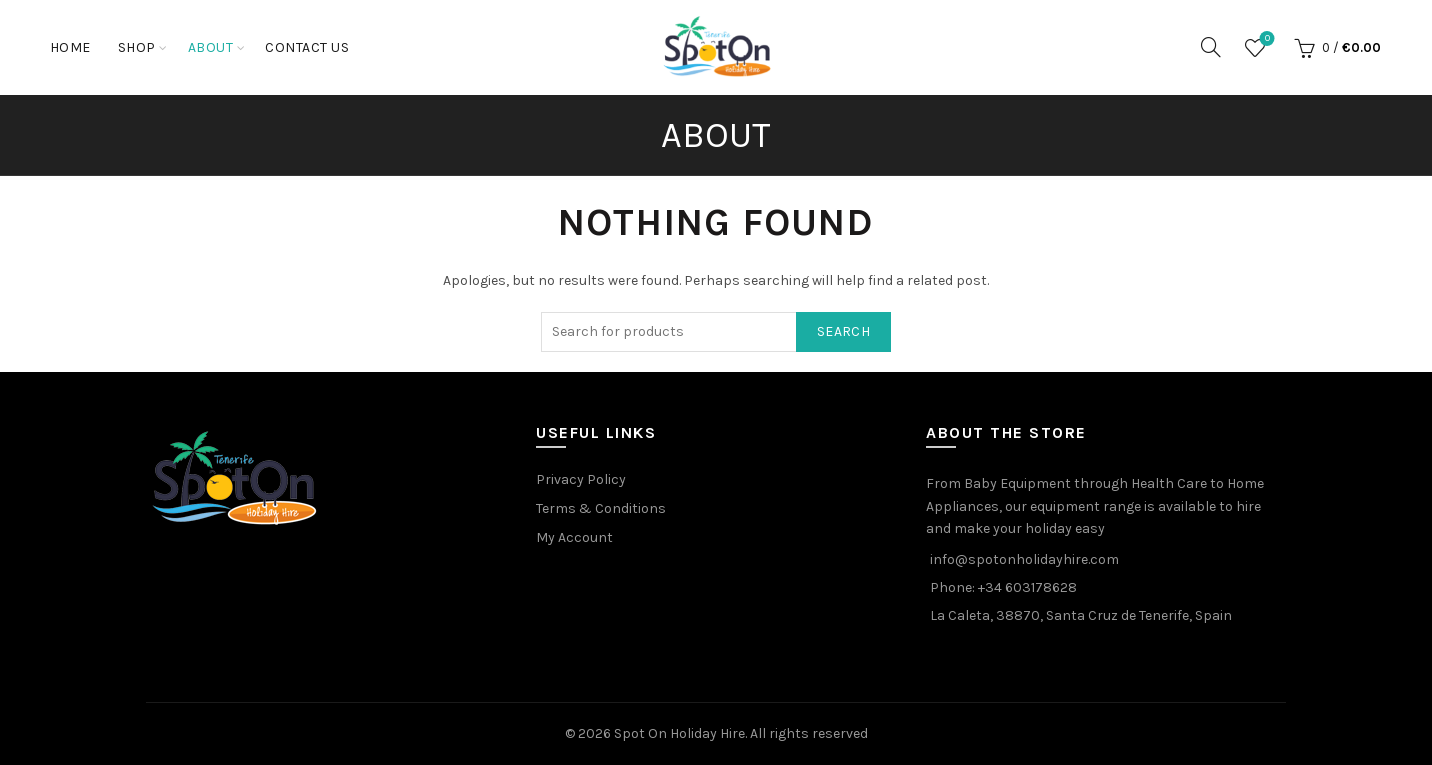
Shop (137, 47)
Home (70, 47)
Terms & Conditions (601, 508)
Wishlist (1265, 39)
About (211, 47)
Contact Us (307, 47)
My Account (574, 537)
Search (843, 331)
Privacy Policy (581, 479)
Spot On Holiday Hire (679, 733)
